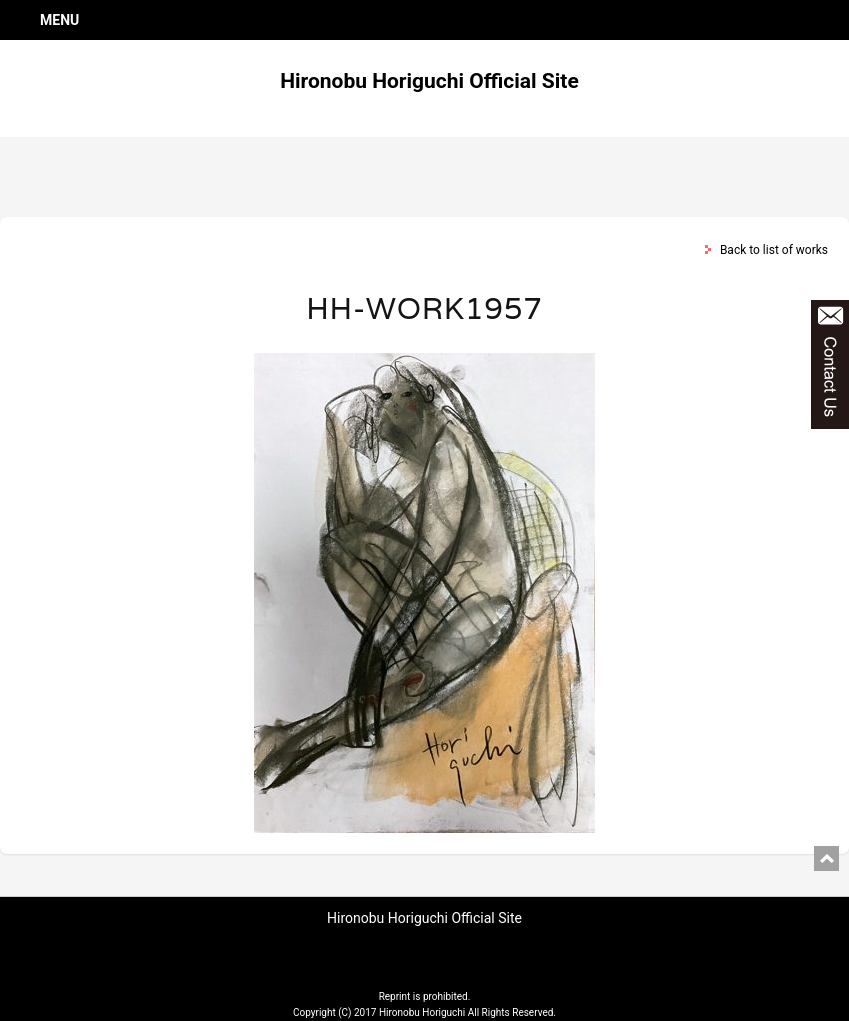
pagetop (826, 858)
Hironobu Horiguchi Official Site (429, 81)
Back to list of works (774, 250)
